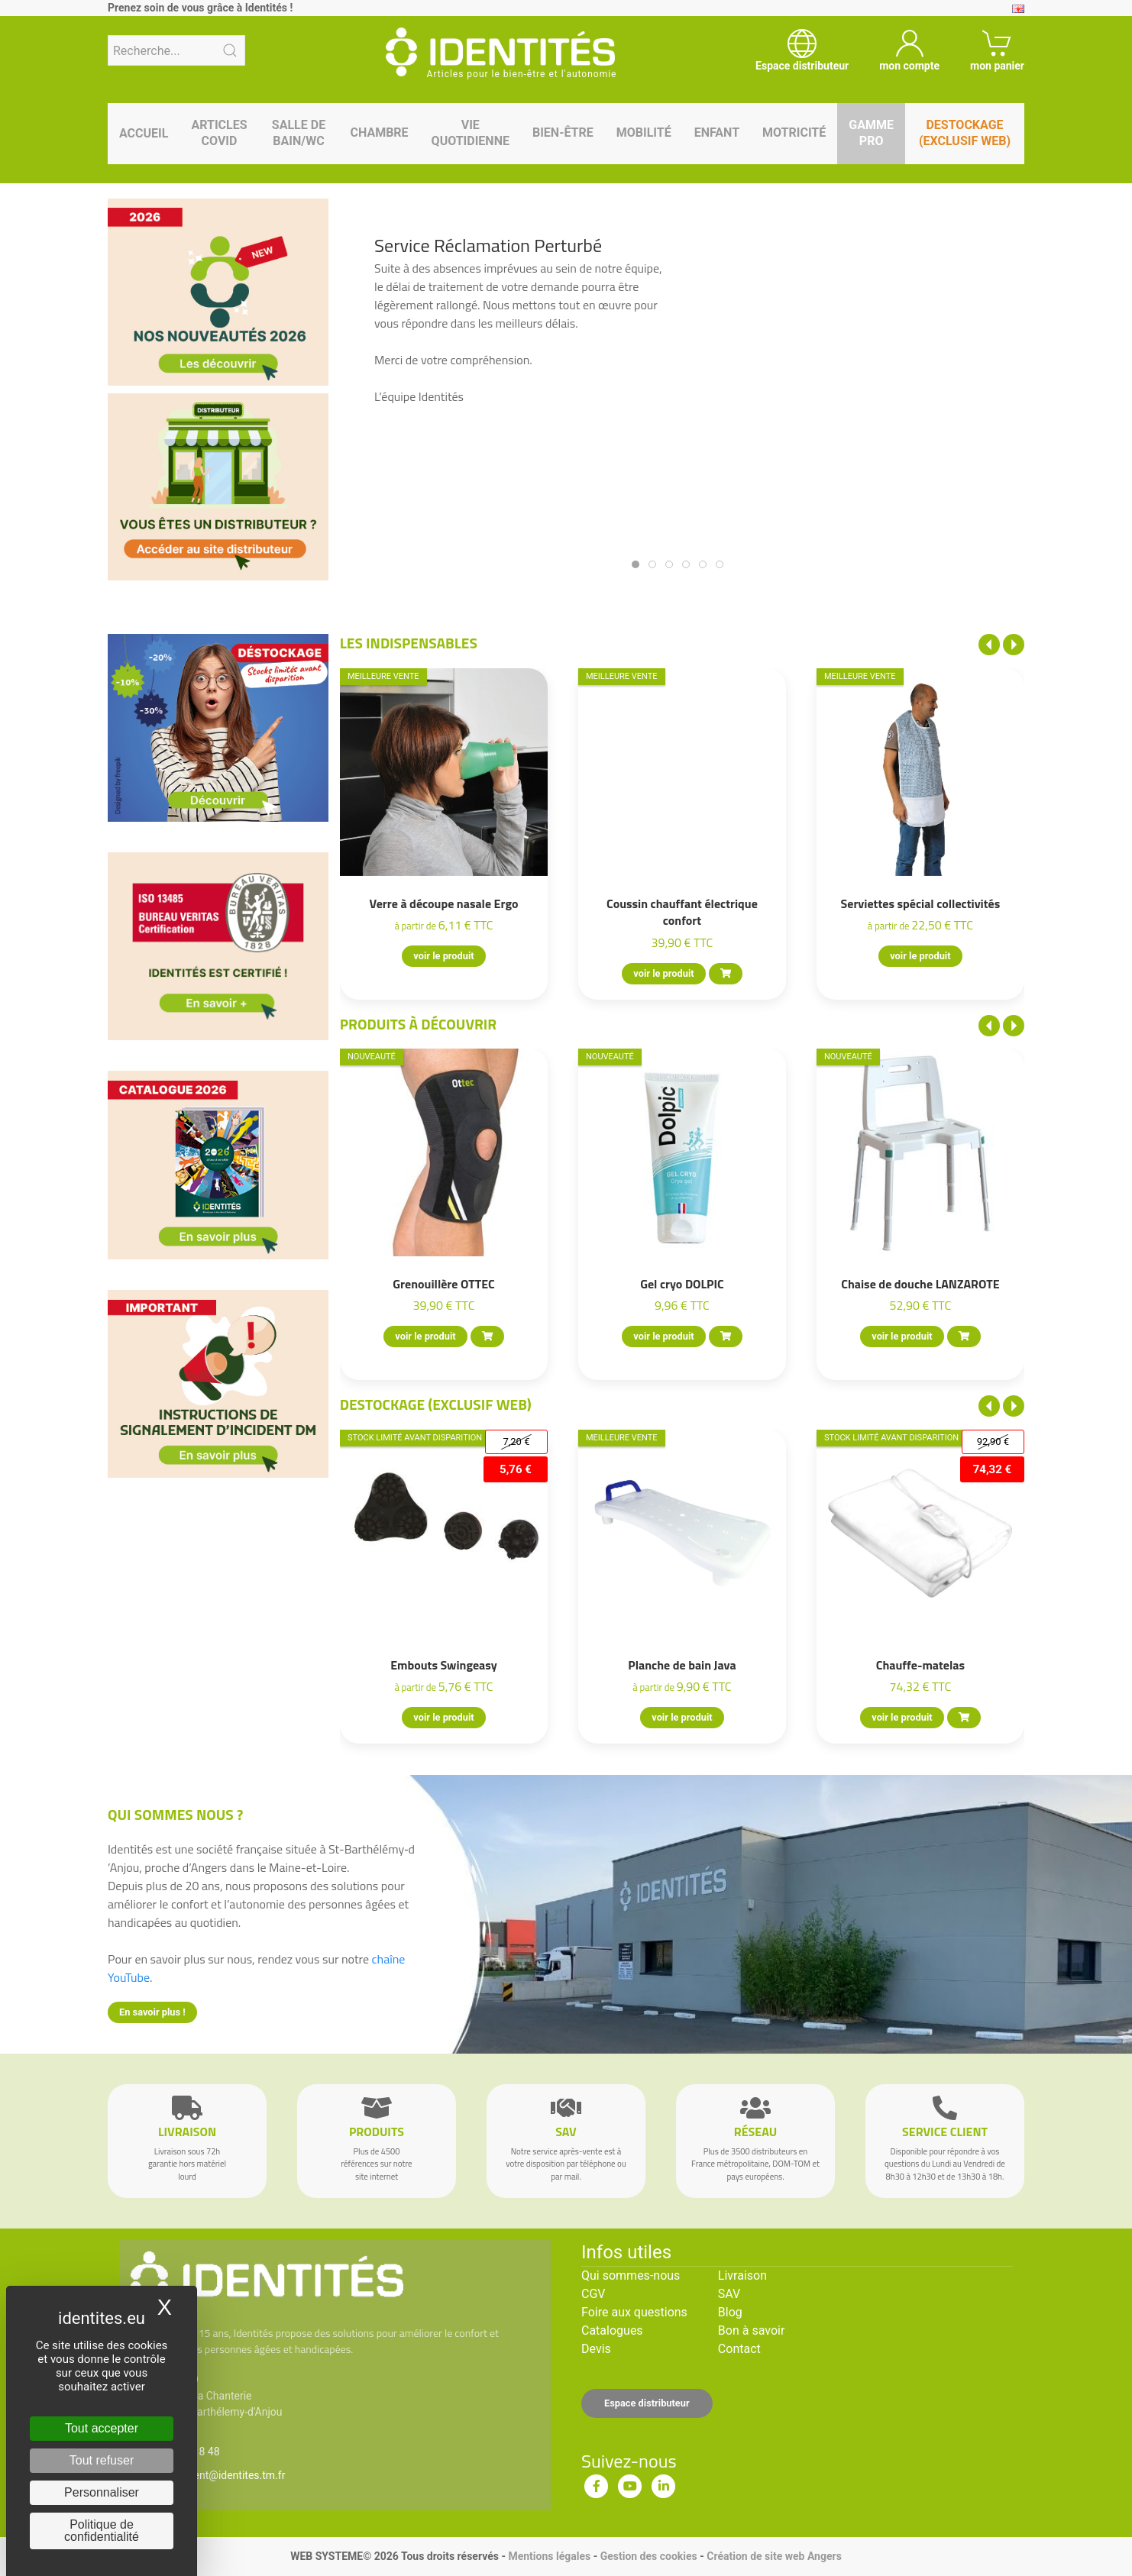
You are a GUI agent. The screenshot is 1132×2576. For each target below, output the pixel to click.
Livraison (742, 2275)
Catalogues (612, 2330)
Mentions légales (549, 2556)
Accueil (143, 133)
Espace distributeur (647, 2403)
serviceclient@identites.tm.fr (217, 2475)
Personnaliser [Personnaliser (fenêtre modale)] (101, 2492)
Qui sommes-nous (630, 2275)
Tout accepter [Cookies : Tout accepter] (101, 2428)
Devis (596, 2349)
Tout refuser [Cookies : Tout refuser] (102, 2460)
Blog (730, 2312)
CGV (593, 2294)
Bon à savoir (751, 2330)
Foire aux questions (634, 2312)
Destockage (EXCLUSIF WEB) (436, 1404)
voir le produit (443, 956)
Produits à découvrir (418, 1024)
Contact (739, 2349)
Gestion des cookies (648, 2556)
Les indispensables (408, 643)
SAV (729, 2294)
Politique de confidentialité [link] (101, 2530)
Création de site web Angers (774, 2556)
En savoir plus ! (152, 2012)
